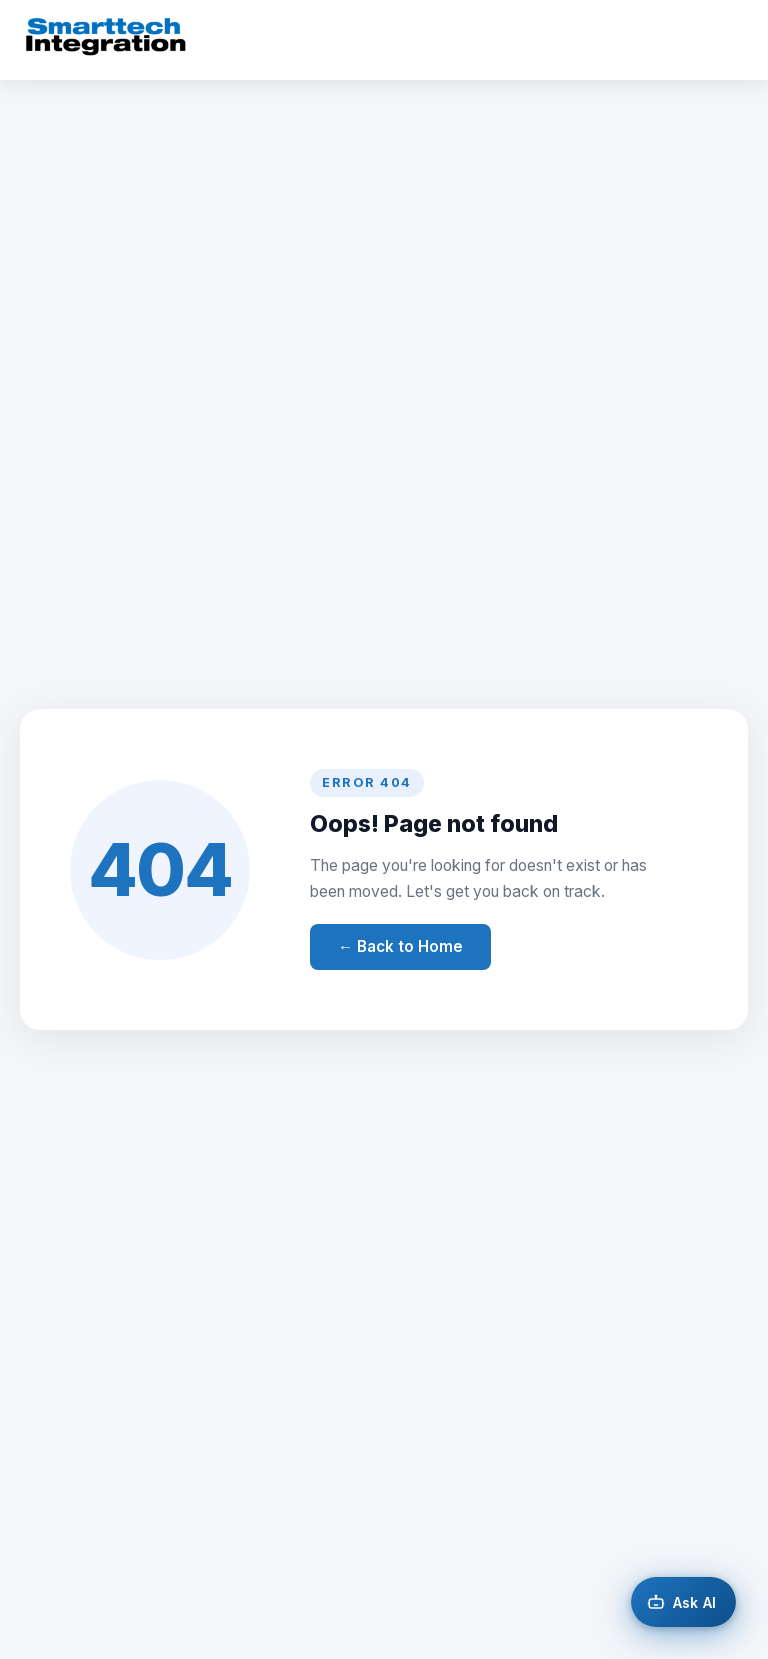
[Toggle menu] (724, 40)
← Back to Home (400, 946)
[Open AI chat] (683, 1602)
